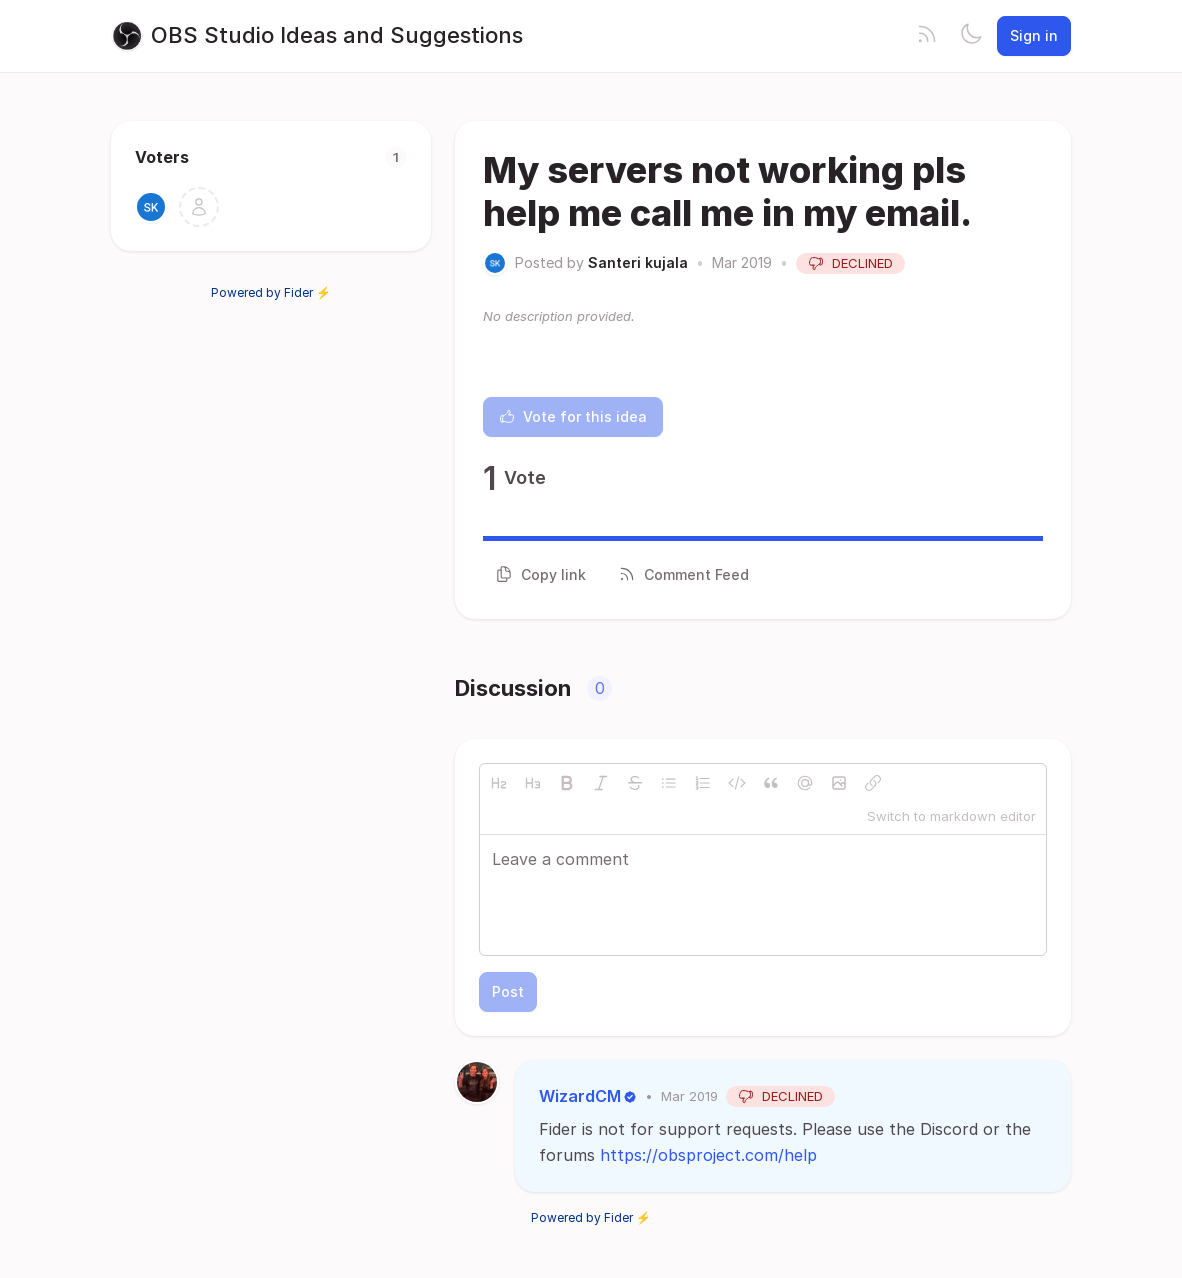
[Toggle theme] (971, 36)
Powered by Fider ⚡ (271, 292)
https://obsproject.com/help (708, 1155)
